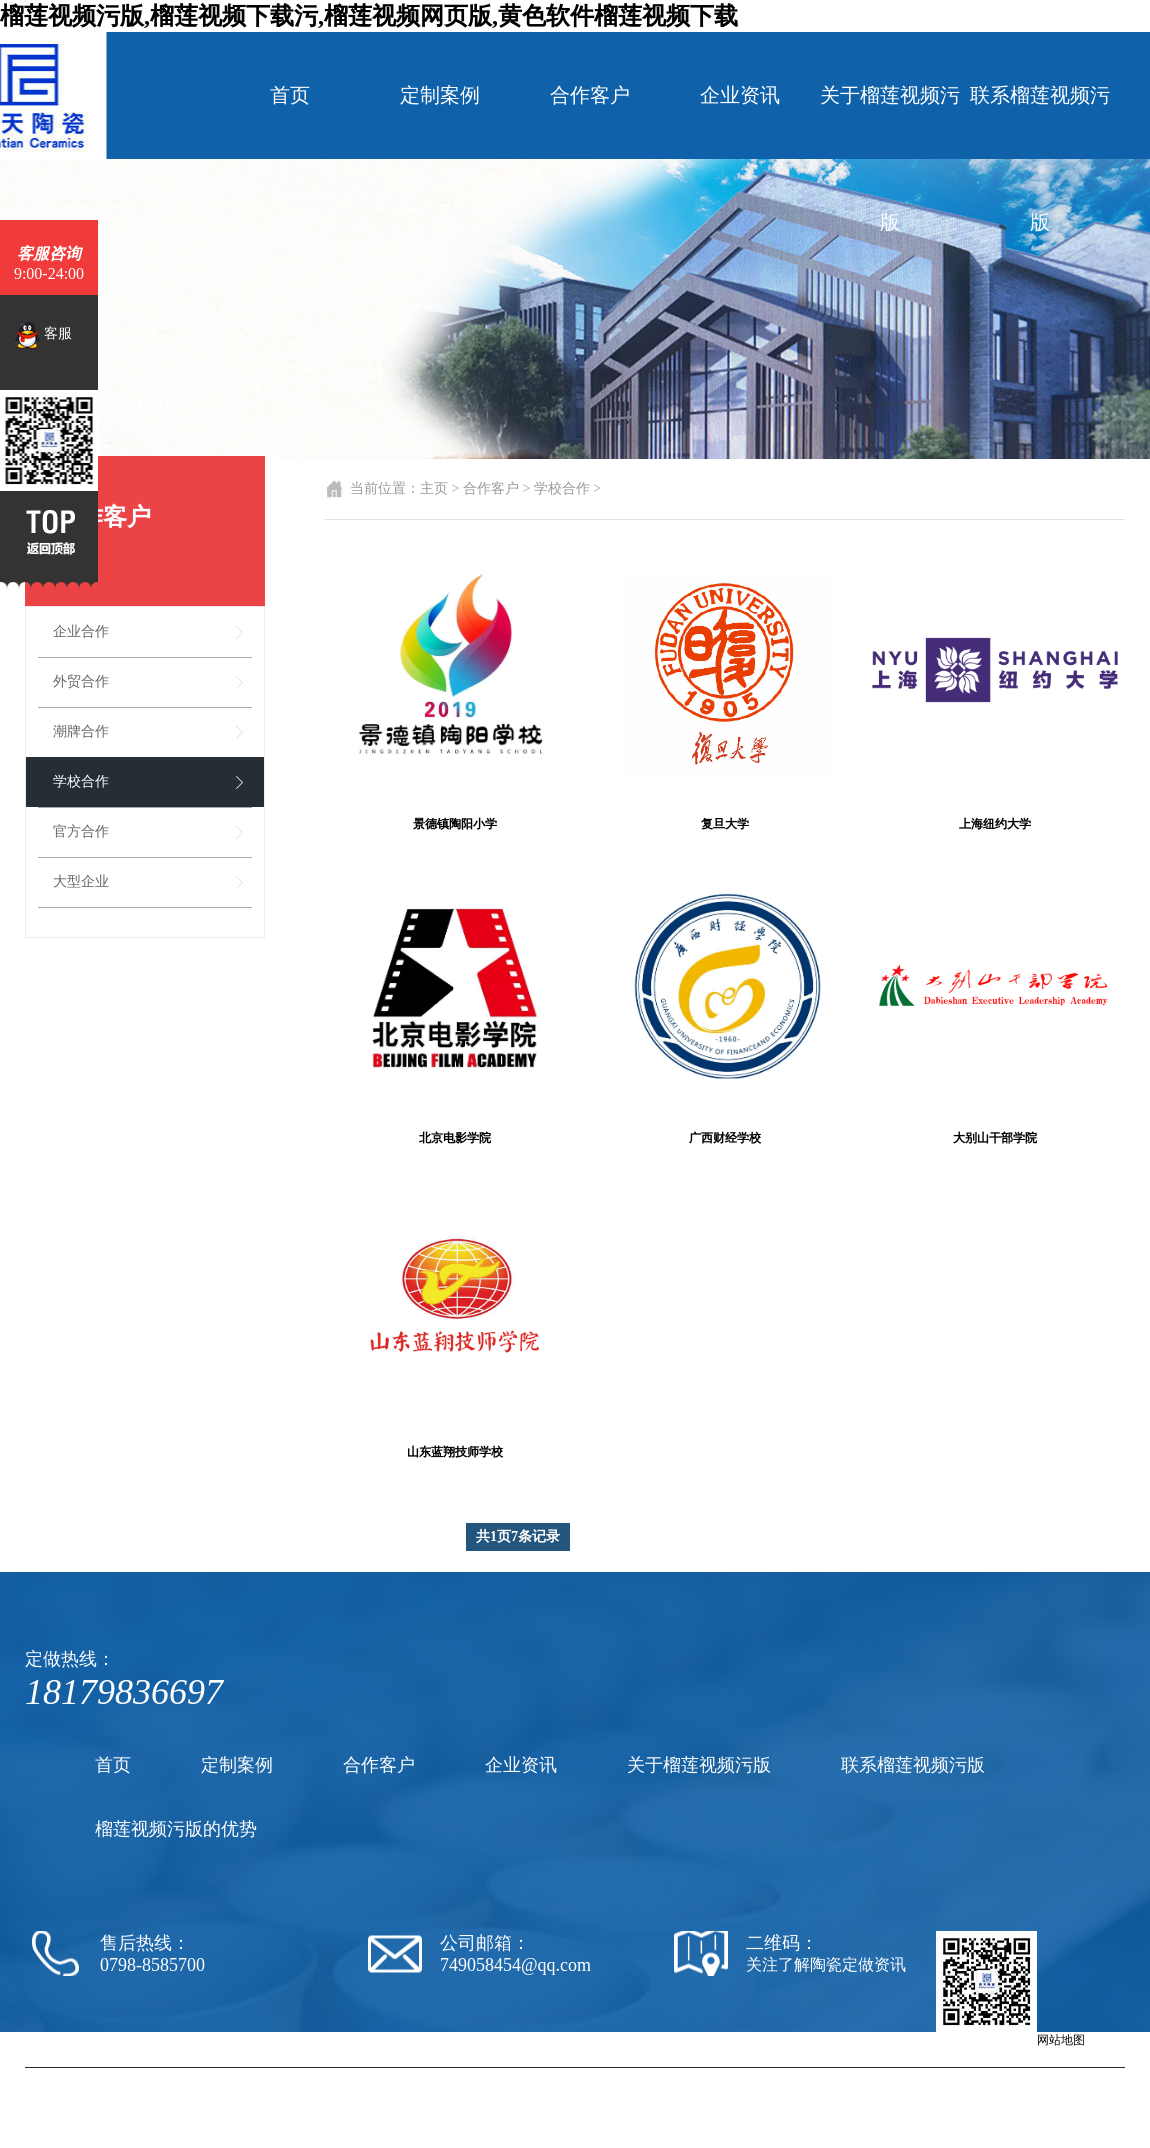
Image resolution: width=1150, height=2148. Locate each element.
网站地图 (1061, 2040)
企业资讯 (740, 95)
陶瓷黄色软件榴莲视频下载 (699, 2076)
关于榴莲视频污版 (890, 158)
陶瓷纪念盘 (855, 2076)
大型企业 (81, 881)
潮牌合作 (81, 731)
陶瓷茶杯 (798, 2076)
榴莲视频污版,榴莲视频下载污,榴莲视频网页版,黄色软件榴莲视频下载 (369, 16)
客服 (43, 335)
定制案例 (440, 95)
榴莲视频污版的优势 (176, 1829)
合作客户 (590, 95)
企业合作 (81, 631)
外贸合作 (81, 681)
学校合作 (81, 781)
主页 (434, 488)
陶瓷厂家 (600, 2076)
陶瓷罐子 (912, 2076)
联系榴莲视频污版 (1040, 158)
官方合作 (81, 831)
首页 (290, 95)
